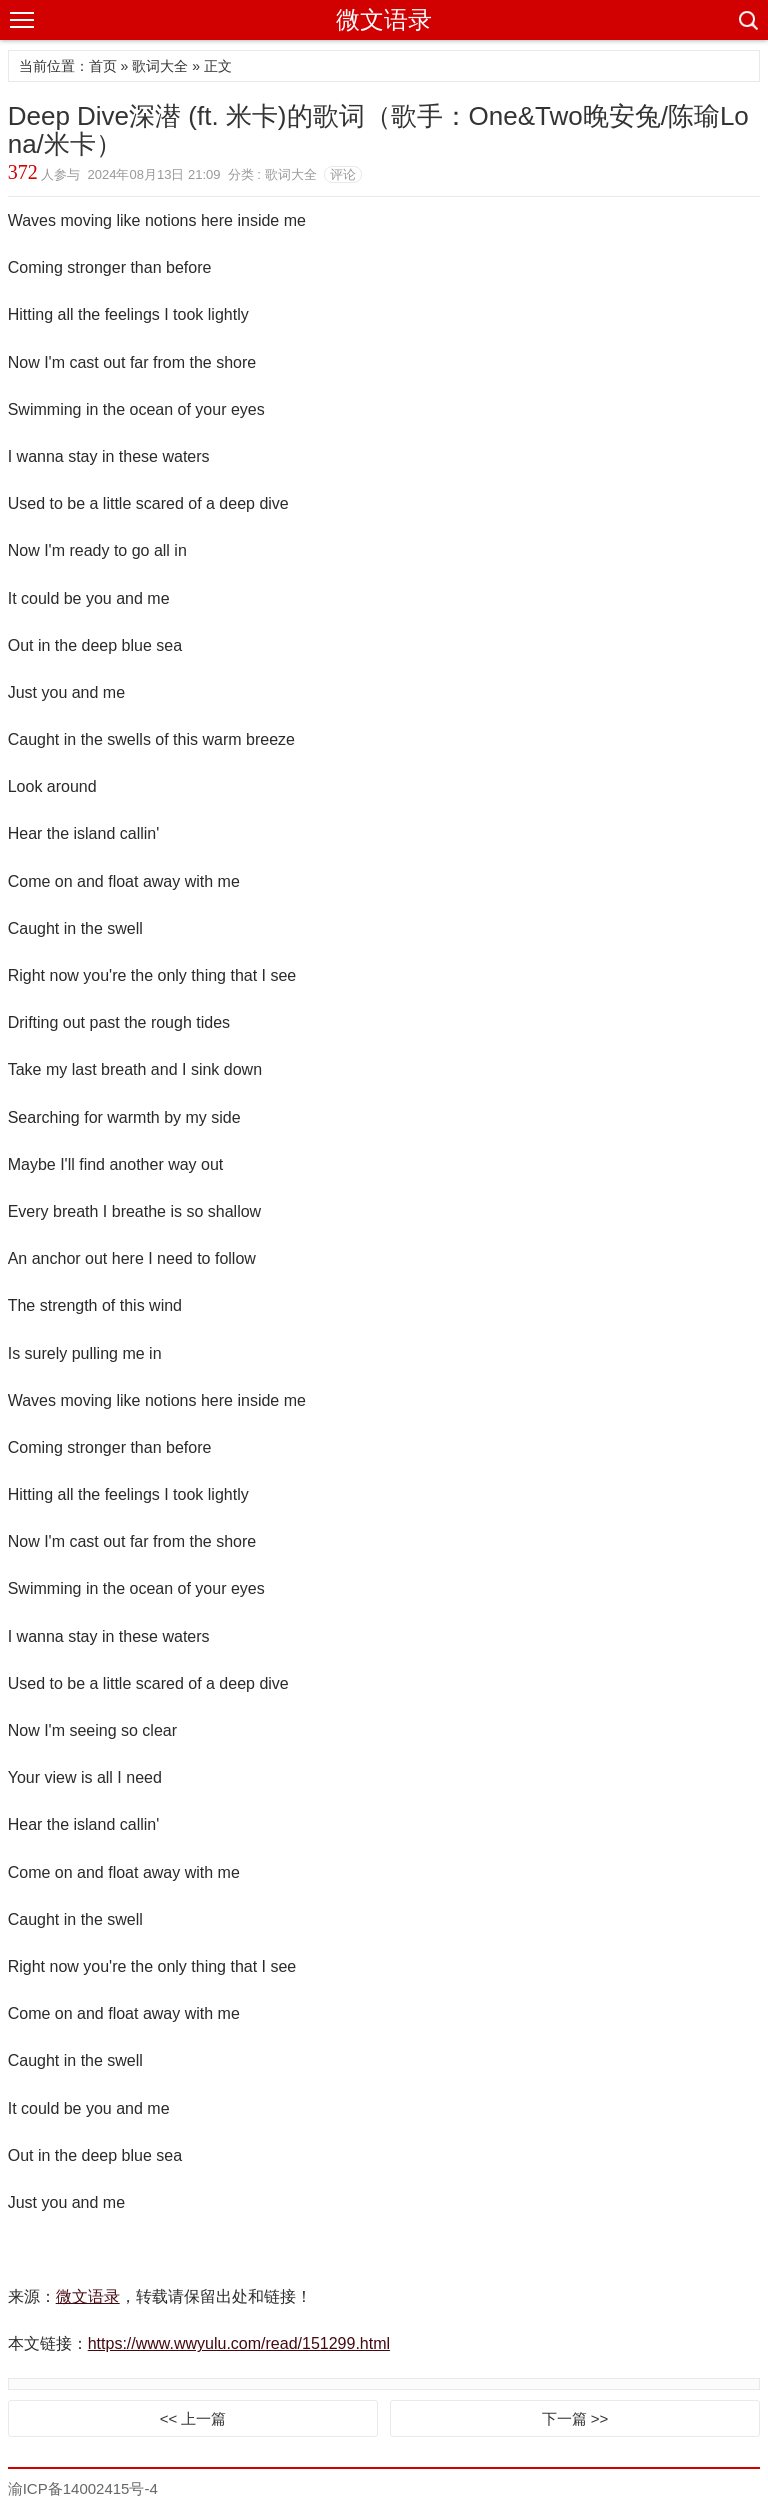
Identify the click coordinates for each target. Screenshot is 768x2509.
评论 (343, 174)
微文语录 (384, 19)
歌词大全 (160, 66)
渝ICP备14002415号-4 (83, 2488)
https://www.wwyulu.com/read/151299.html (239, 2343)
